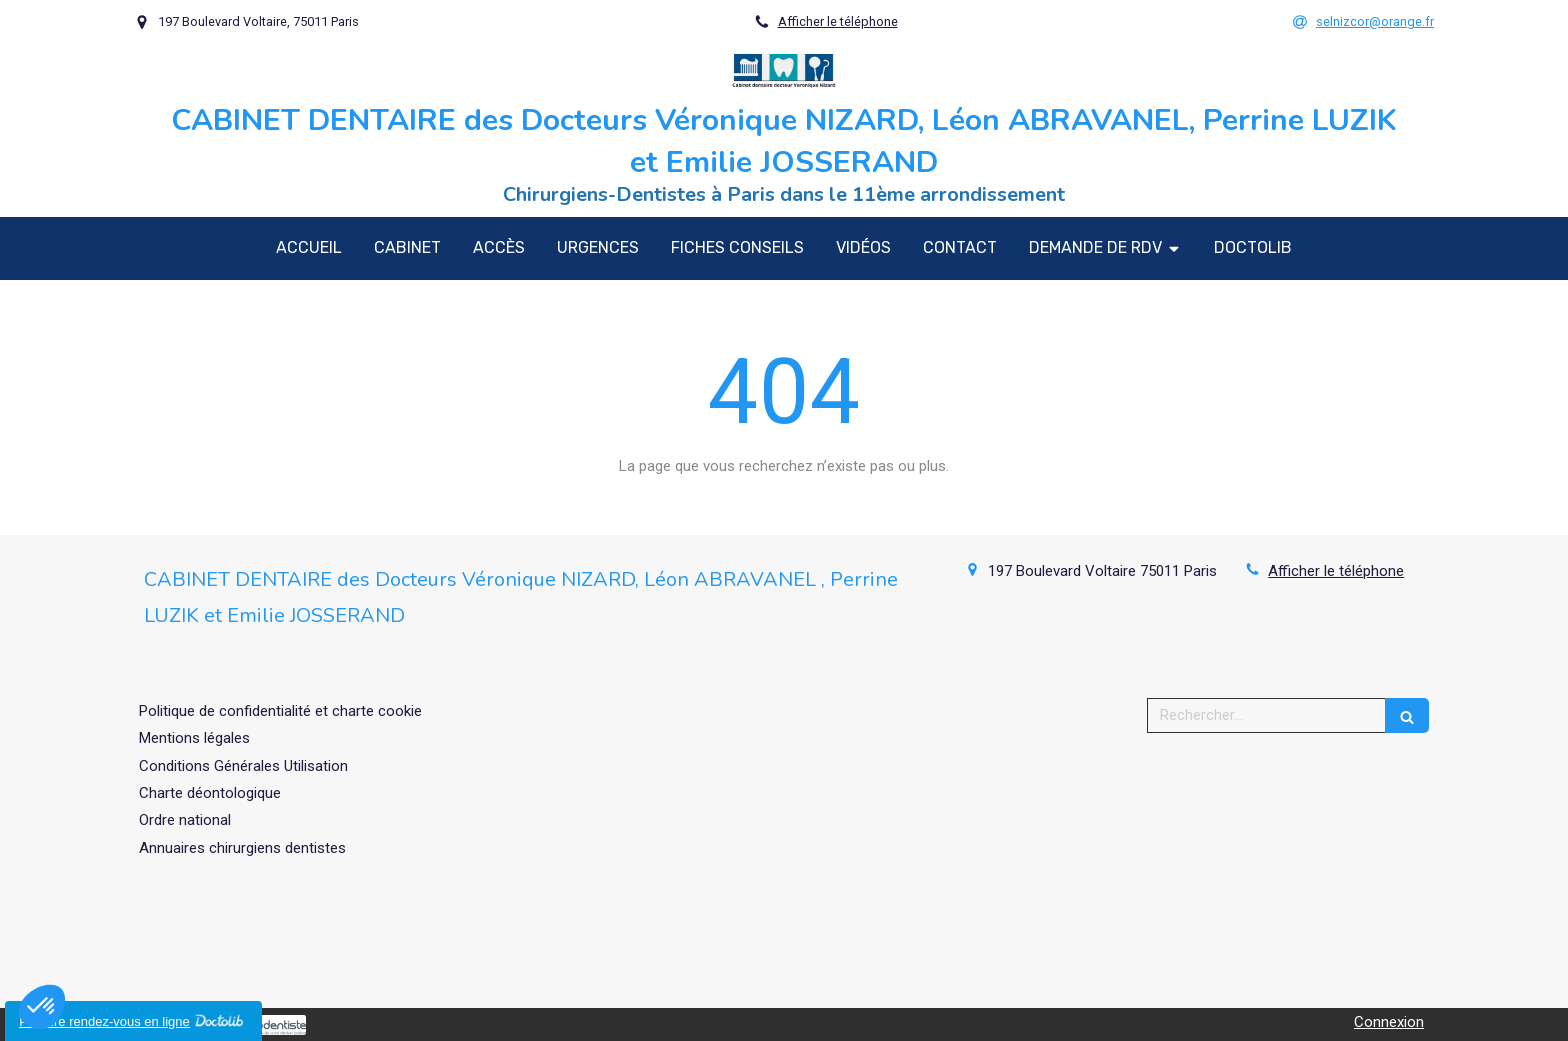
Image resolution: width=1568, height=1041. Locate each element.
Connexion (1389, 1022)
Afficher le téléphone (838, 21)
